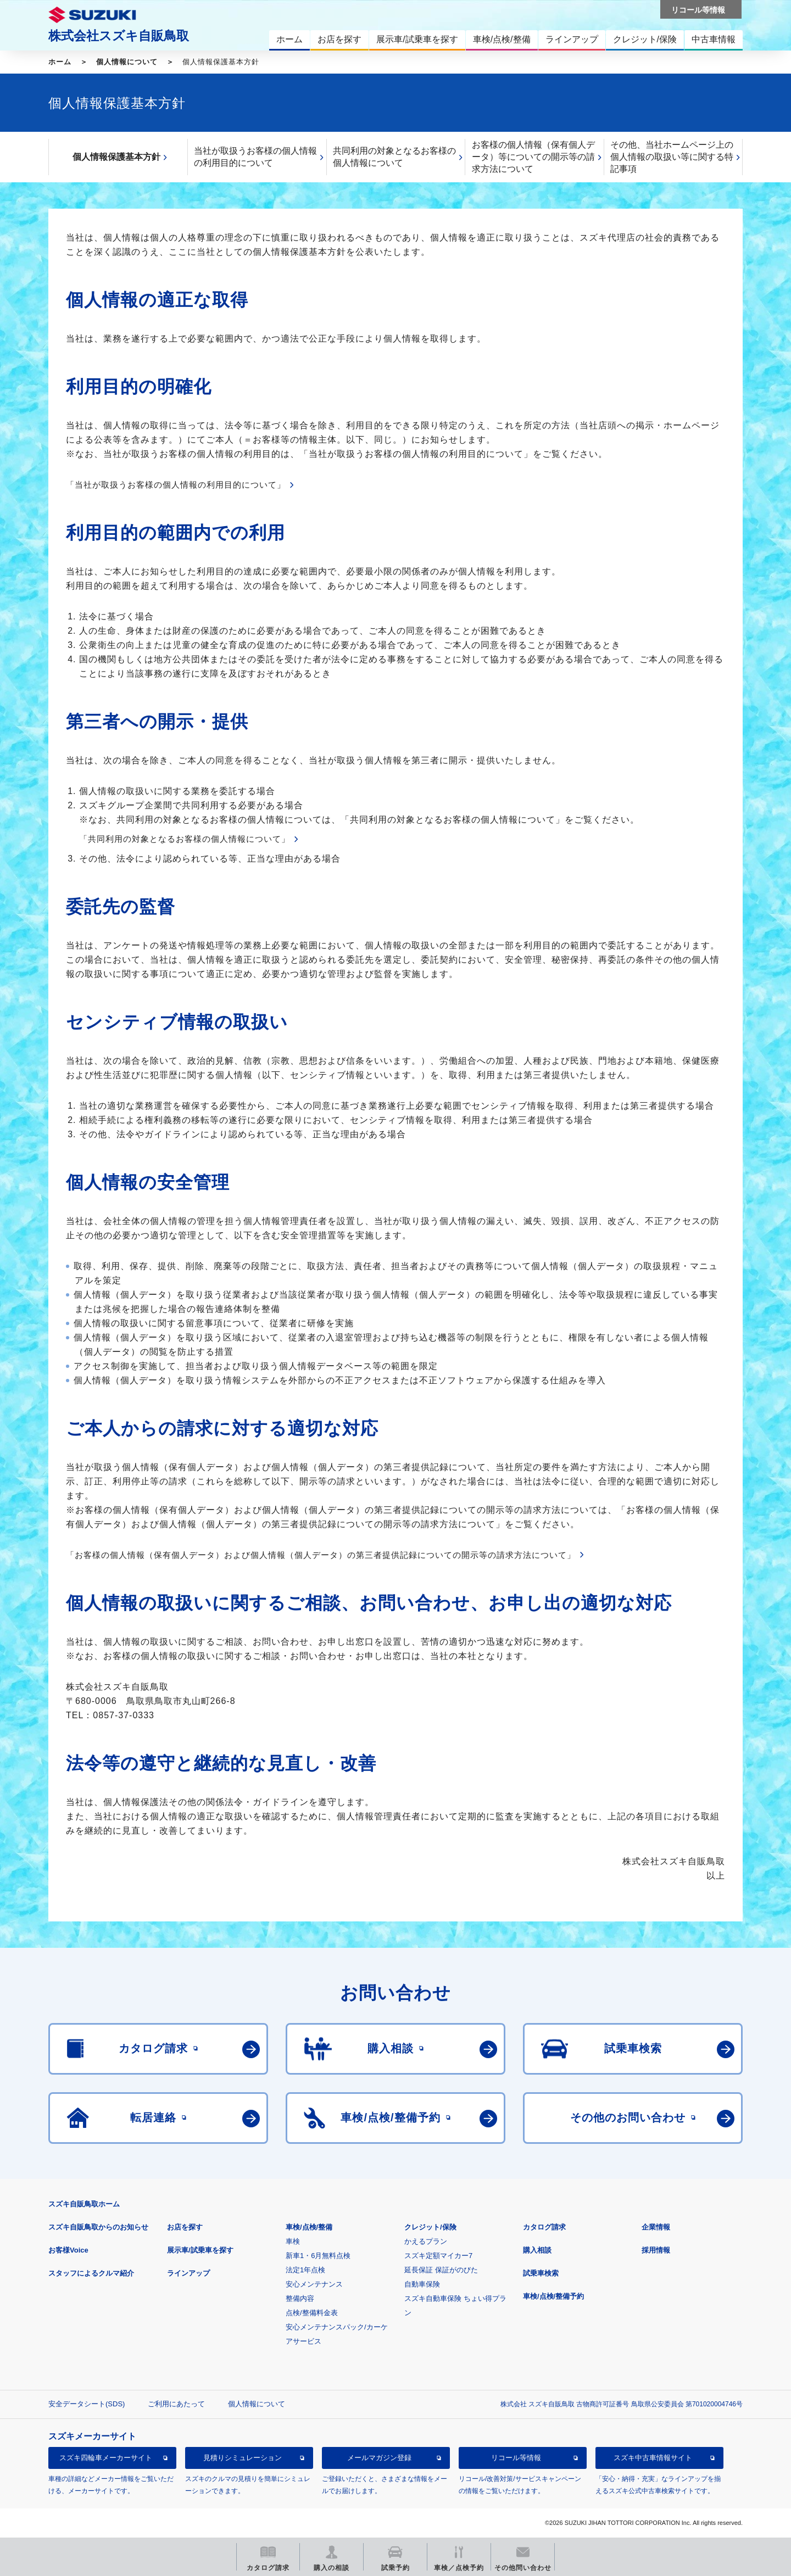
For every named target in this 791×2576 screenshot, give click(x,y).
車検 (293, 2241)
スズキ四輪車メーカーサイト (105, 2458)
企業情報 (656, 2227)
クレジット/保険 (430, 2227)
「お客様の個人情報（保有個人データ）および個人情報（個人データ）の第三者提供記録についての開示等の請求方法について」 (321, 1555)
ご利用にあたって (176, 2404)
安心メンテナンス (314, 2284)
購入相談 (537, 2250)
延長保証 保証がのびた (441, 2270)
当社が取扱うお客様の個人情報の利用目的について (255, 156)
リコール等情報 (516, 2458)
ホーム (59, 62)
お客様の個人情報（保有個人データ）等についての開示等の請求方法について (533, 157)
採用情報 (656, 2250)
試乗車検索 (541, 2273)
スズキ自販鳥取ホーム (84, 2204)
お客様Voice (68, 2250)
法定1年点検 (305, 2270)
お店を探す (185, 2227)
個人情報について (127, 62)
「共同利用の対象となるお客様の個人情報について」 (184, 838)
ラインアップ (188, 2273)
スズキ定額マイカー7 (438, 2255)
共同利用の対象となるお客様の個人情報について (394, 156)
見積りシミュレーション (242, 2458)
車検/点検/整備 (309, 2227)
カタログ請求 (544, 2227)
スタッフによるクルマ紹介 (91, 2273)
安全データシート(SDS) (86, 2404)
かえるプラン (425, 2241)
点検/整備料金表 (312, 2313)
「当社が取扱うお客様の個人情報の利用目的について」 (176, 484)
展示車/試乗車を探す (200, 2250)
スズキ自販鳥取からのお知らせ (98, 2227)
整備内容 (300, 2298)
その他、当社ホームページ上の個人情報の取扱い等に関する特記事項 (671, 157)
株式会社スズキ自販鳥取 (118, 36)
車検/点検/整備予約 (553, 2296)
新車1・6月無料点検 (318, 2255)
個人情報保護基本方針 (116, 156)
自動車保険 (422, 2284)
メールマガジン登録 (379, 2458)
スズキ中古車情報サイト (653, 2458)
